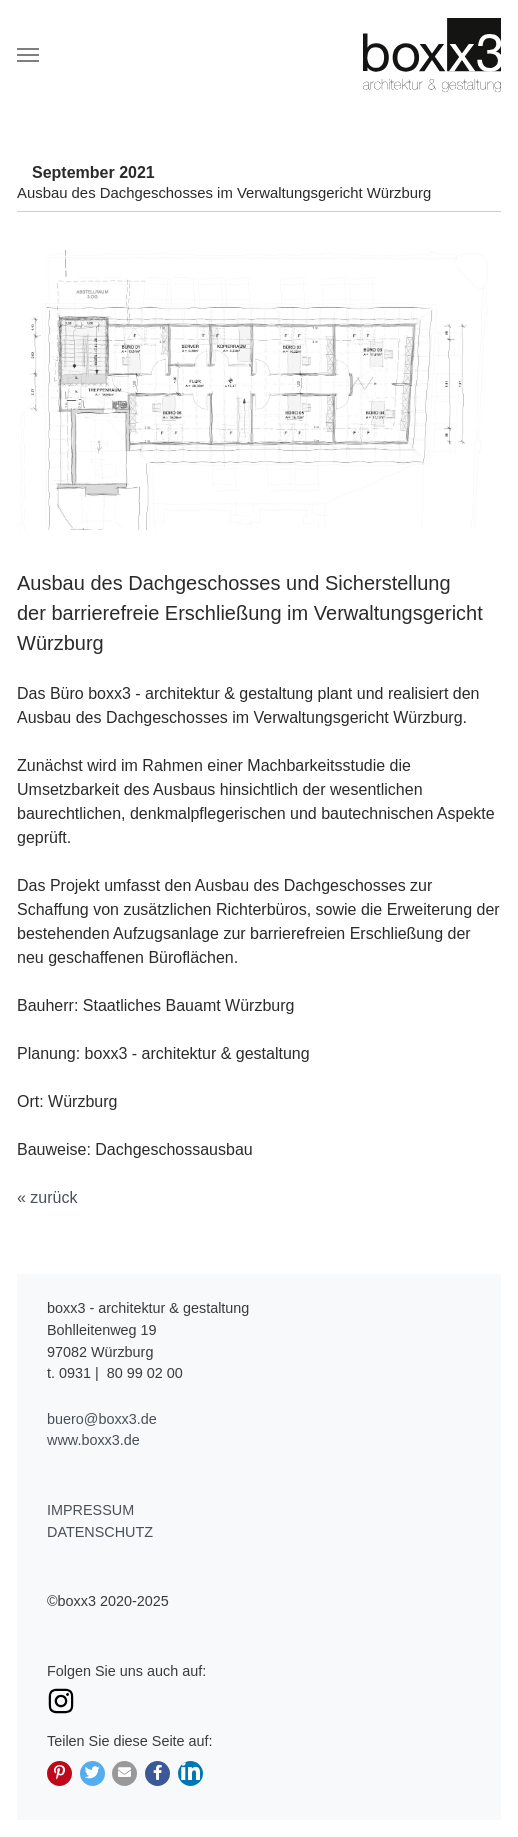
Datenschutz (100, 1532)
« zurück (47, 1197)
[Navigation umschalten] (28, 55)
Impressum (90, 1510)
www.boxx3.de (93, 1440)
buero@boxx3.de (102, 1419)
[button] (59, 1773)
